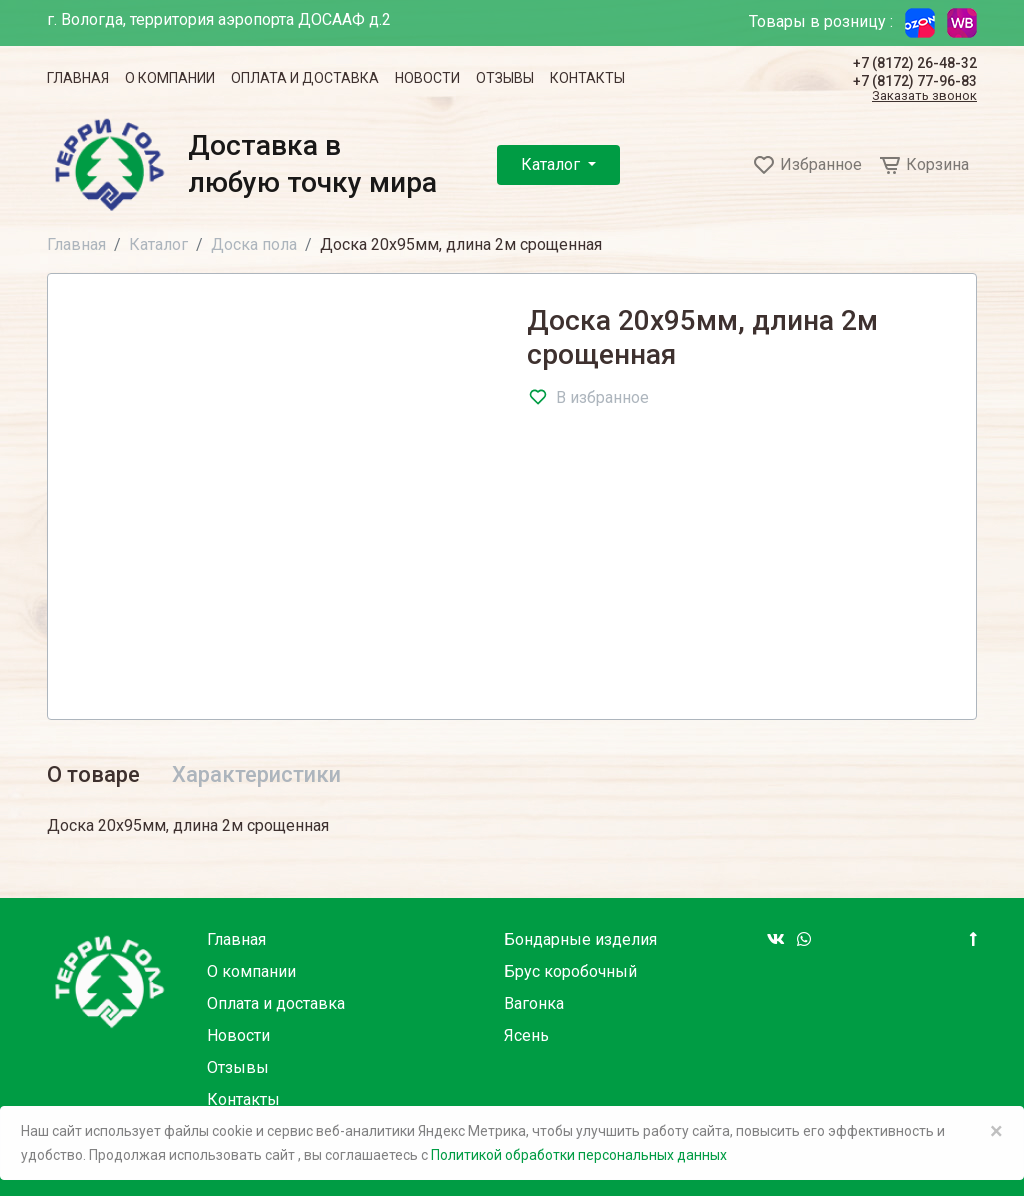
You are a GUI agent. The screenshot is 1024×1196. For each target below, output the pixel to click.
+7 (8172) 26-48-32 (915, 63)
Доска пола (254, 244)
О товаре (93, 774)
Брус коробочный (570, 971)
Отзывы (505, 78)
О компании (170, 78)
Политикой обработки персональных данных (579, 1155)
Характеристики (256, 774)
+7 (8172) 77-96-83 (915, 81)
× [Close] (996, 1131)
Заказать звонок (924, 96)
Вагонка (534, 1003)
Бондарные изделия (580, 939)
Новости (427, 78)
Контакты (587, 78)
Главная (78, 78)
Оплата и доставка (305, 78)
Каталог (552, 164)
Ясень (526, 1035)
